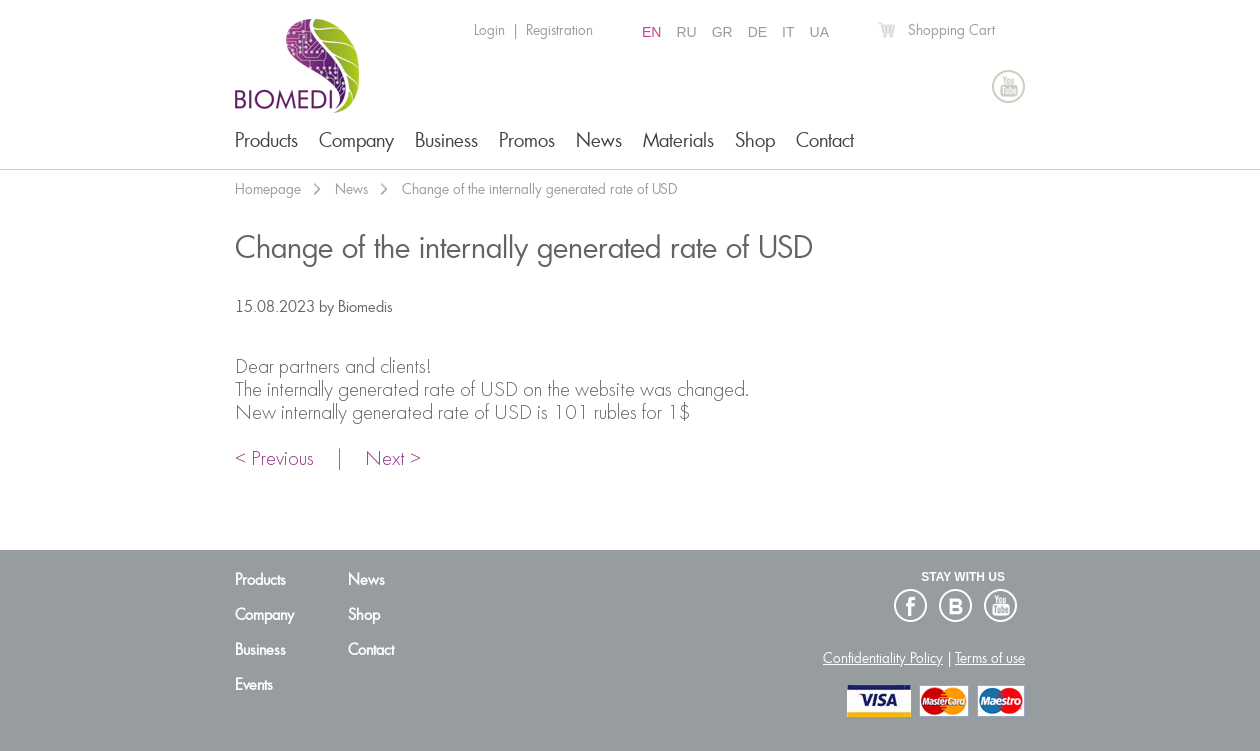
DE (757, 32)
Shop (755, 140)
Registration (559, 30)
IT (788, 32)
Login (489, 30)
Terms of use (990, 658)
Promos (527, 140)
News (599, 140)
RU (686, 32)
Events (254, 685)
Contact (825, 140)
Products (266, 140)
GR (722, 32)
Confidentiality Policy (883, 658)
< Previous (274, 460)
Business (446, 140)
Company (356, 140)
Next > (393, 460)
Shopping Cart (951, 30)
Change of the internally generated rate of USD (539, 189)
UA (819, 32)
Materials (678, 140)
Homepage (268, 189)
